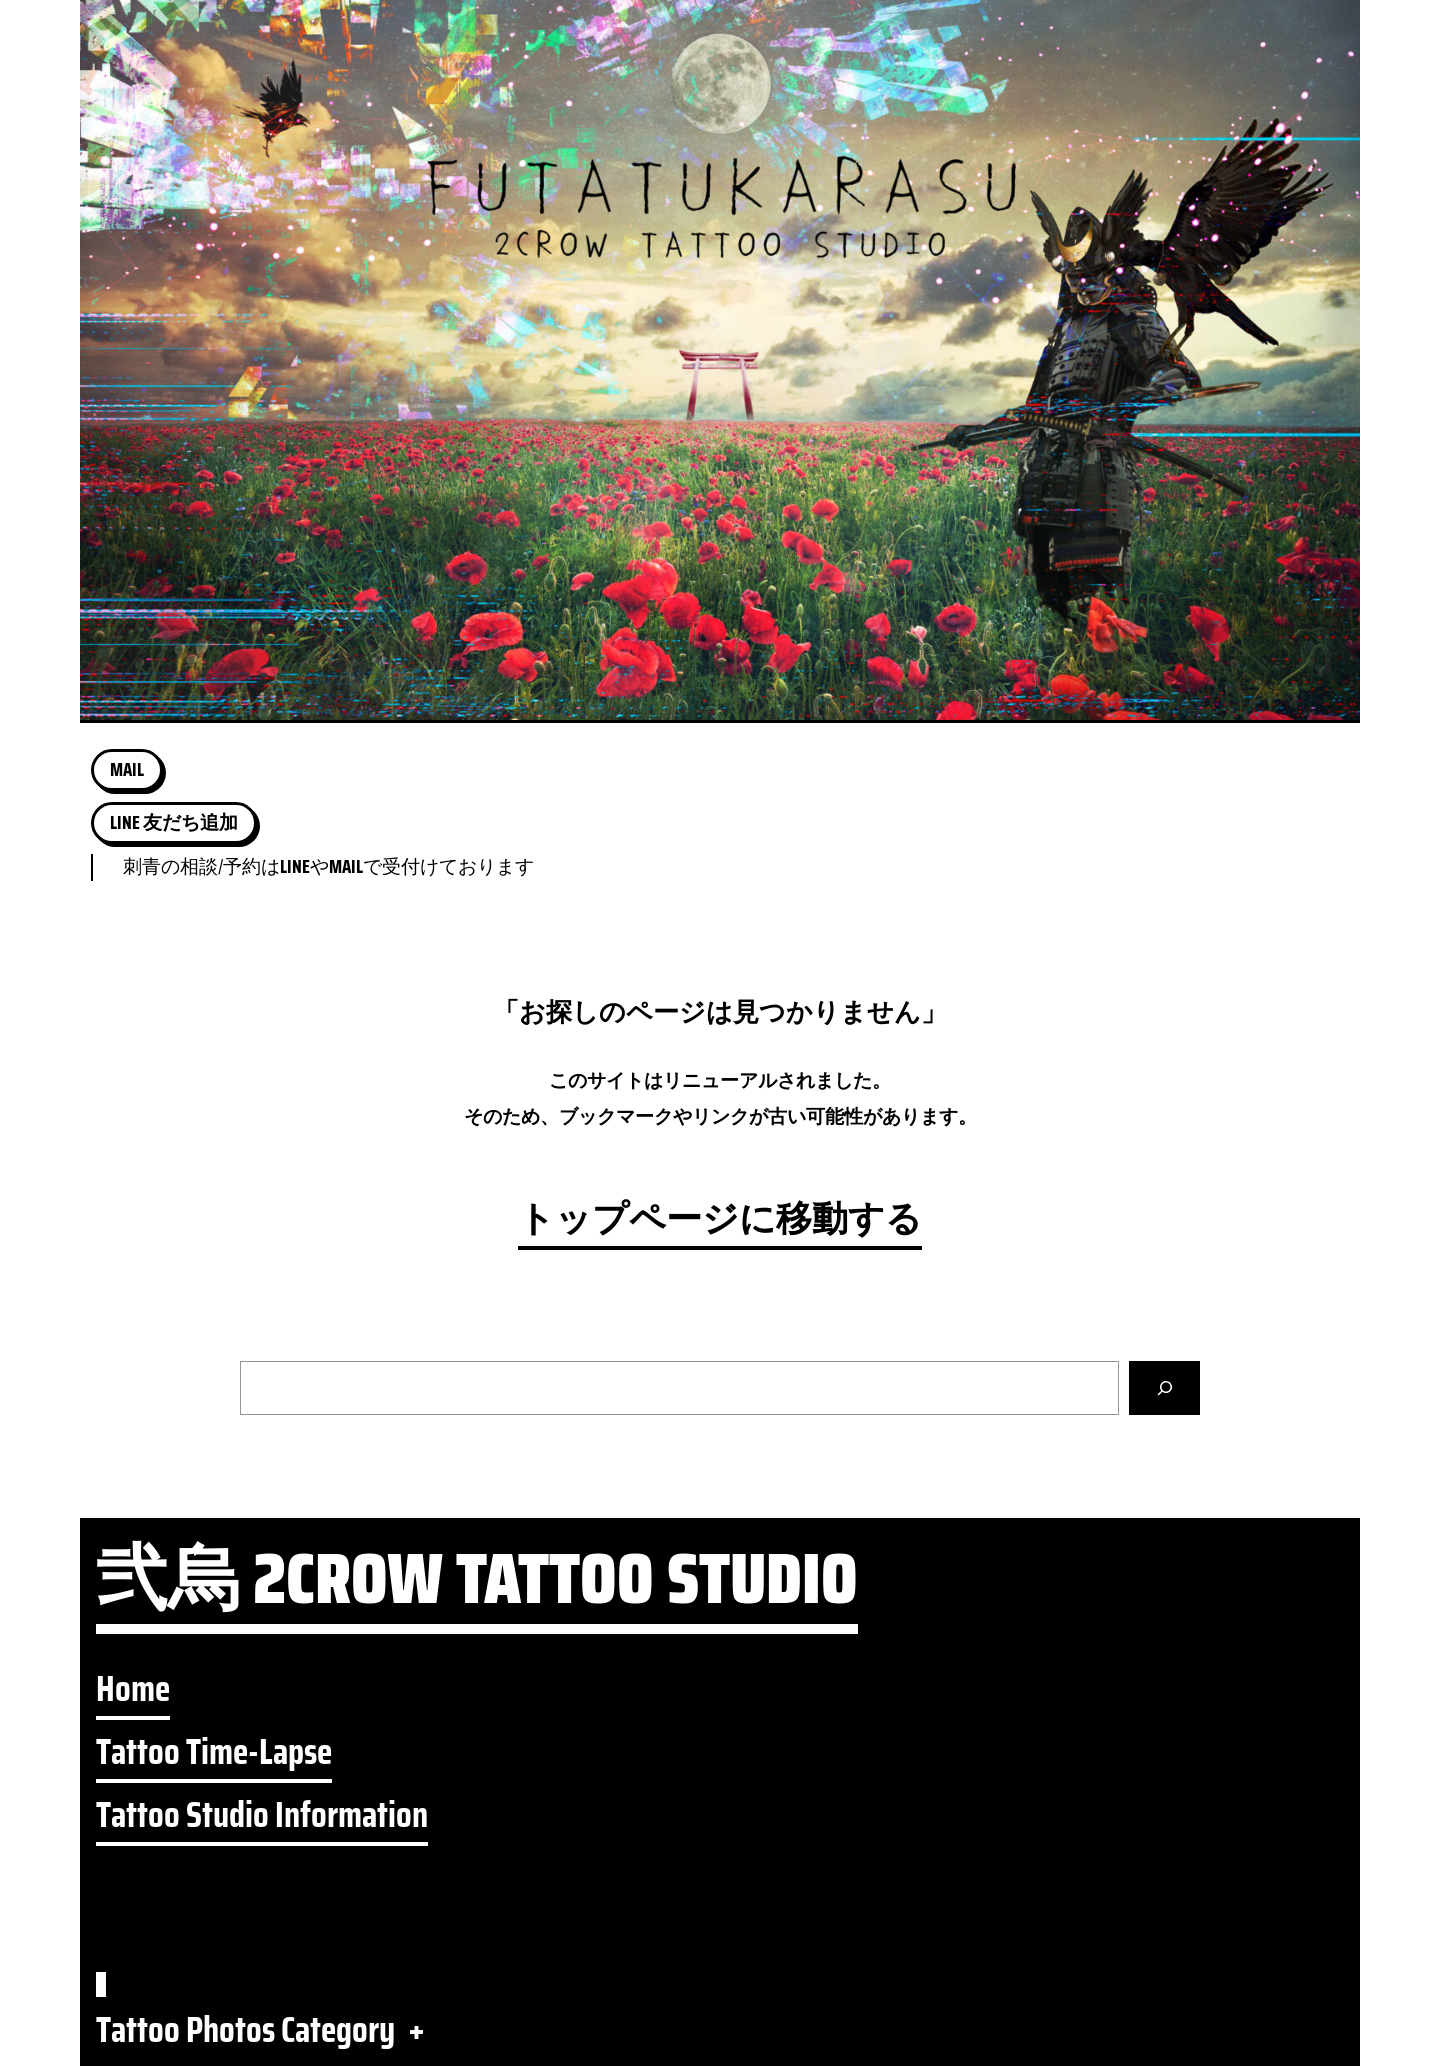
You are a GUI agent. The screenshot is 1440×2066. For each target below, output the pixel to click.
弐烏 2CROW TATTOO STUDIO (477, 1588)
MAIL (127, 769)
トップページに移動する (720, 1219)
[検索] (1164, 1388)
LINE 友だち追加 (174, 822)
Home (133, 1689)
